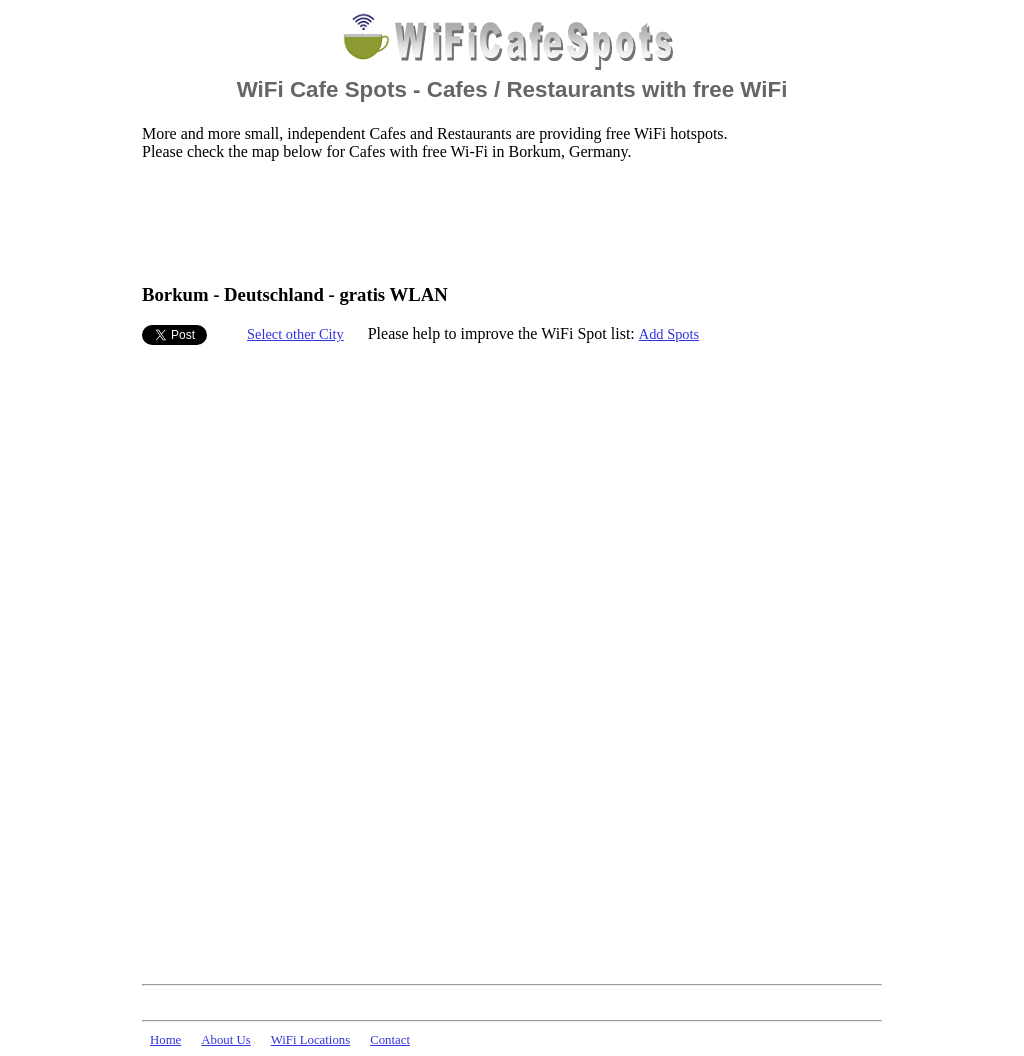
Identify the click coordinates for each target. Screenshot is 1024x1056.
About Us (225, 1040)
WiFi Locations (310, 1040)
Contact (390, 1040)
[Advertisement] (506, 221)
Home (165, 1040)
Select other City (295, 334)
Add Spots (669, 334)
